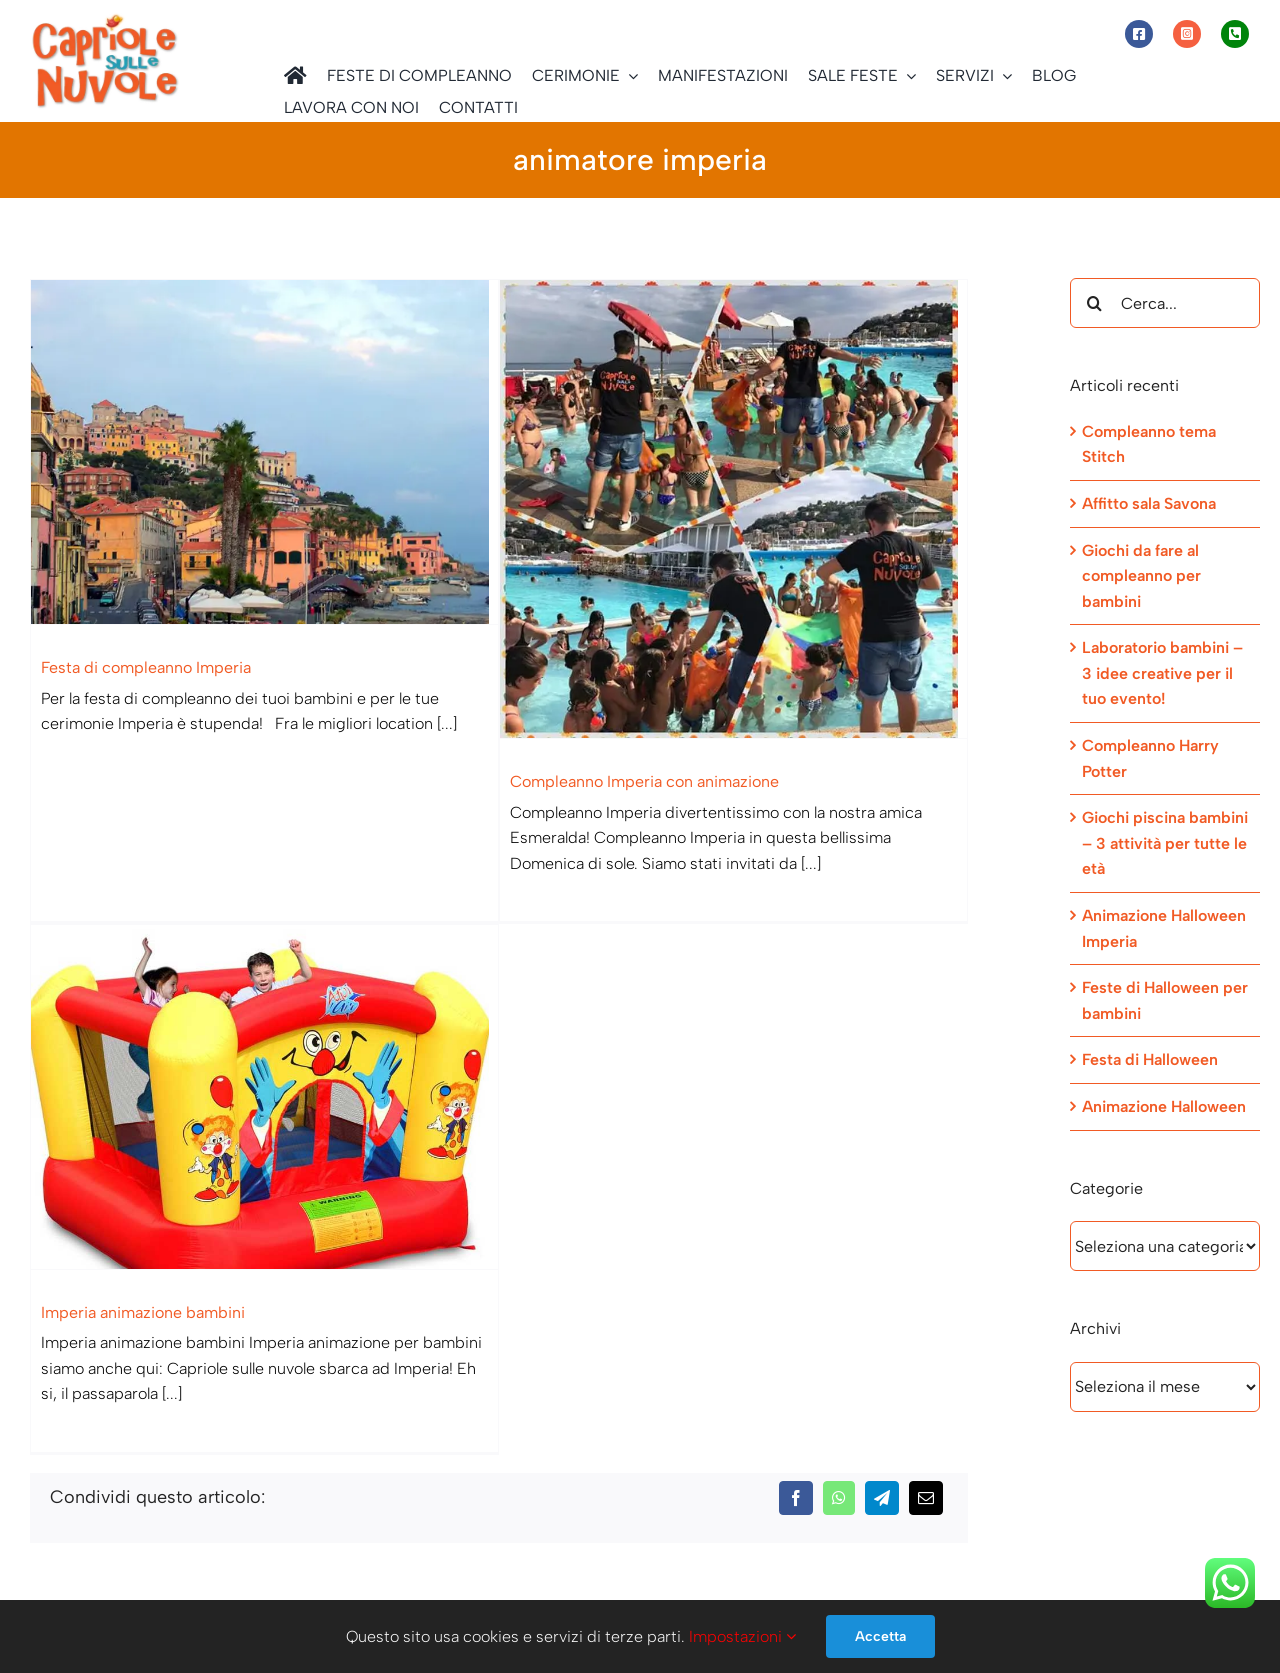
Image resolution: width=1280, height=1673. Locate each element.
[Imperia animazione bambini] (343, 1015)
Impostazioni (742, 1636)
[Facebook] (796, 1242)
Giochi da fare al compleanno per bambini (1141, 576)
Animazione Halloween (1164, 1106)
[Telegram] (882, 1242)
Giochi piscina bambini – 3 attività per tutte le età (1165, 843)
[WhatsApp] (839, 1242)
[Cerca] (1095, 303)
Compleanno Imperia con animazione (624, 781)
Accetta (880, 1636)
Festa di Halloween (1150, 1059)
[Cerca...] (1165, 303)
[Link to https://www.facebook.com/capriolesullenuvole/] (1139, 34)
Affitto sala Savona (1149, 503)
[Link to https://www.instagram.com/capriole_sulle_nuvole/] (1187, 34)
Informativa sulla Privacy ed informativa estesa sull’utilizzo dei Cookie (278, 1540)
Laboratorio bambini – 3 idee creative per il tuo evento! (1162, 673)
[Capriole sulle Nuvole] (105, 19)
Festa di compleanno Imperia (146, 667)
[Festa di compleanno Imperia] (264, 452)
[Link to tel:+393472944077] (1235, 34)
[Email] (926, 1242)
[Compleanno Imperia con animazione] (713, 509)
